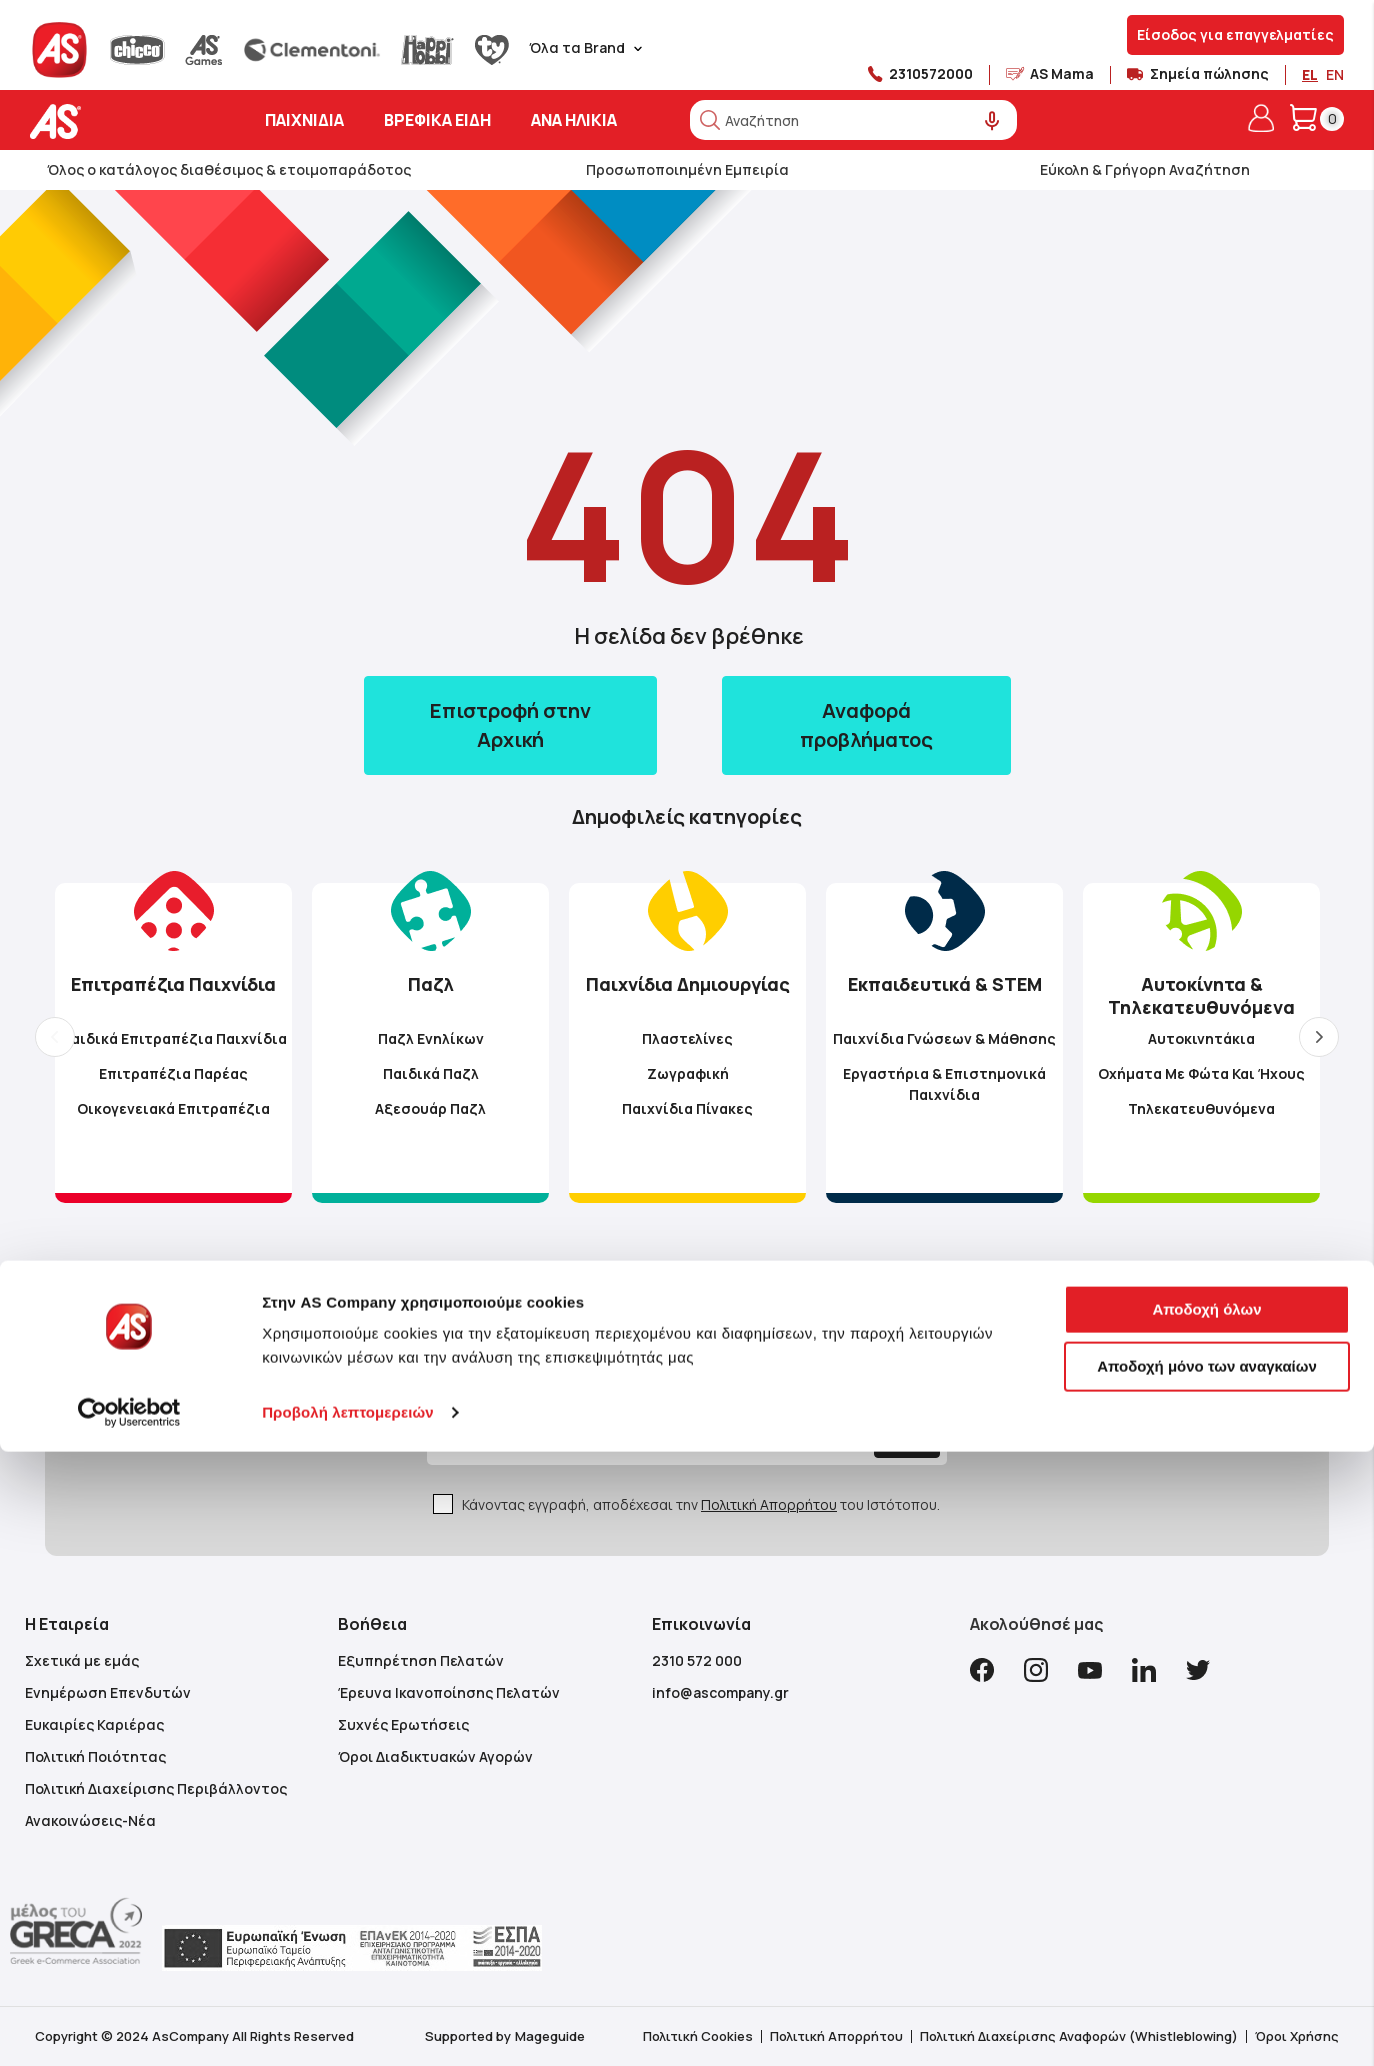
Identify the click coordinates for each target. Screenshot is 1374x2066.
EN (1335, 74)
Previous (55, 1037)
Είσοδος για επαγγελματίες (1235, 34)
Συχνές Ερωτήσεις (403, 1724)
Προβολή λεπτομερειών (348, 2026)
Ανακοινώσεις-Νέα (90, 1820)
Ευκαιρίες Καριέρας (94, 1724)
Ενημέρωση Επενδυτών (108, 1692)
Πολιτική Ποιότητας (95, 1756)
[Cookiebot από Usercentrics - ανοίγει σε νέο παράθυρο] (129, 2027)
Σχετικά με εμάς (82, 1660)
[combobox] (853, 120)
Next (1319, 1037)
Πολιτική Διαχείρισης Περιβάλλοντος (156, 1788)
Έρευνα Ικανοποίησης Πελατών (449, 1692)
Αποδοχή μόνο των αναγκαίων (1207, 1980)
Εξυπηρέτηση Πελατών (421, 1660)
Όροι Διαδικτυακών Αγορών (435, 1756)
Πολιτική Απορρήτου (769, 1504)
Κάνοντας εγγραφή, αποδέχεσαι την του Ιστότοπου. (701, 1504)
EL (1310, 74)
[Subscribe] (860, 1437)
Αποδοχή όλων (1206, 1923)
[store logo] (117, 121)
